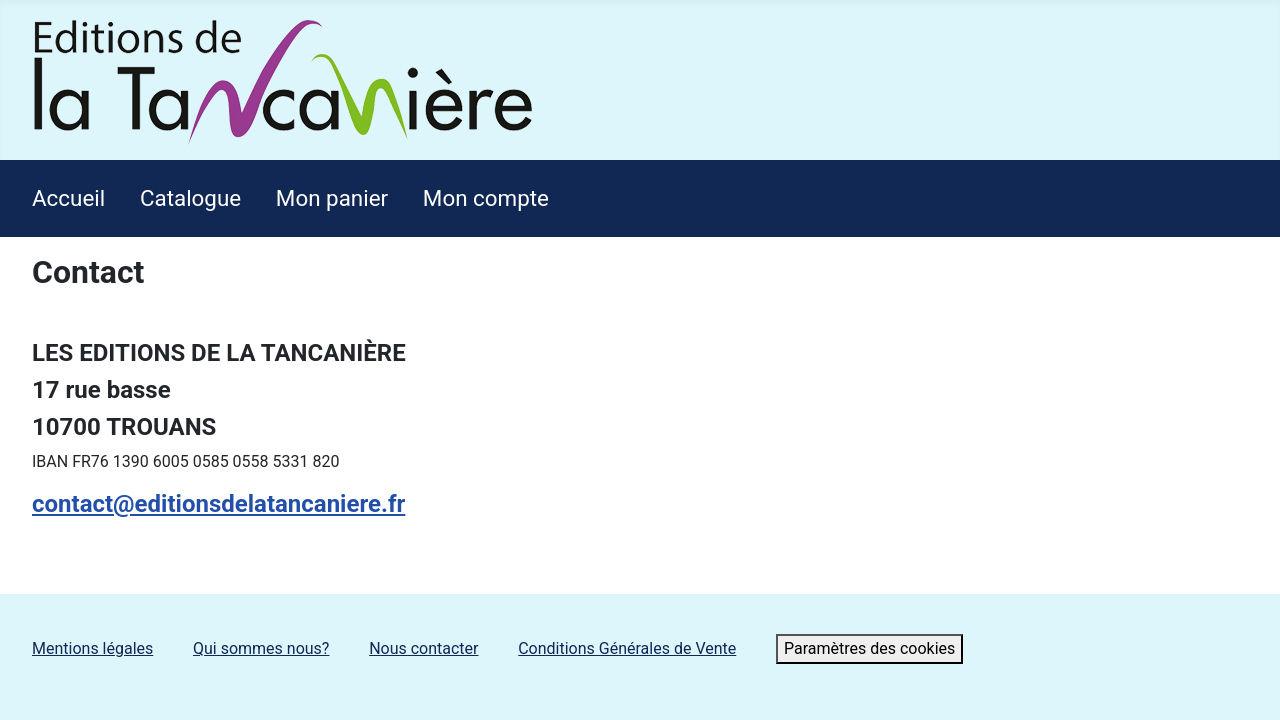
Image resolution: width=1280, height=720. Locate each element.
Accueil (68, 198)
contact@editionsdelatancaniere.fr (218, 504)
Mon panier (332, 198)
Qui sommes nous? (261, 648)
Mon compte (486, 198)
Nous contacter (423, 648)
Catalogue (190, 198)
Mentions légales (92, 648)
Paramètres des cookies (869, 648)
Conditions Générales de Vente (627, 648)
